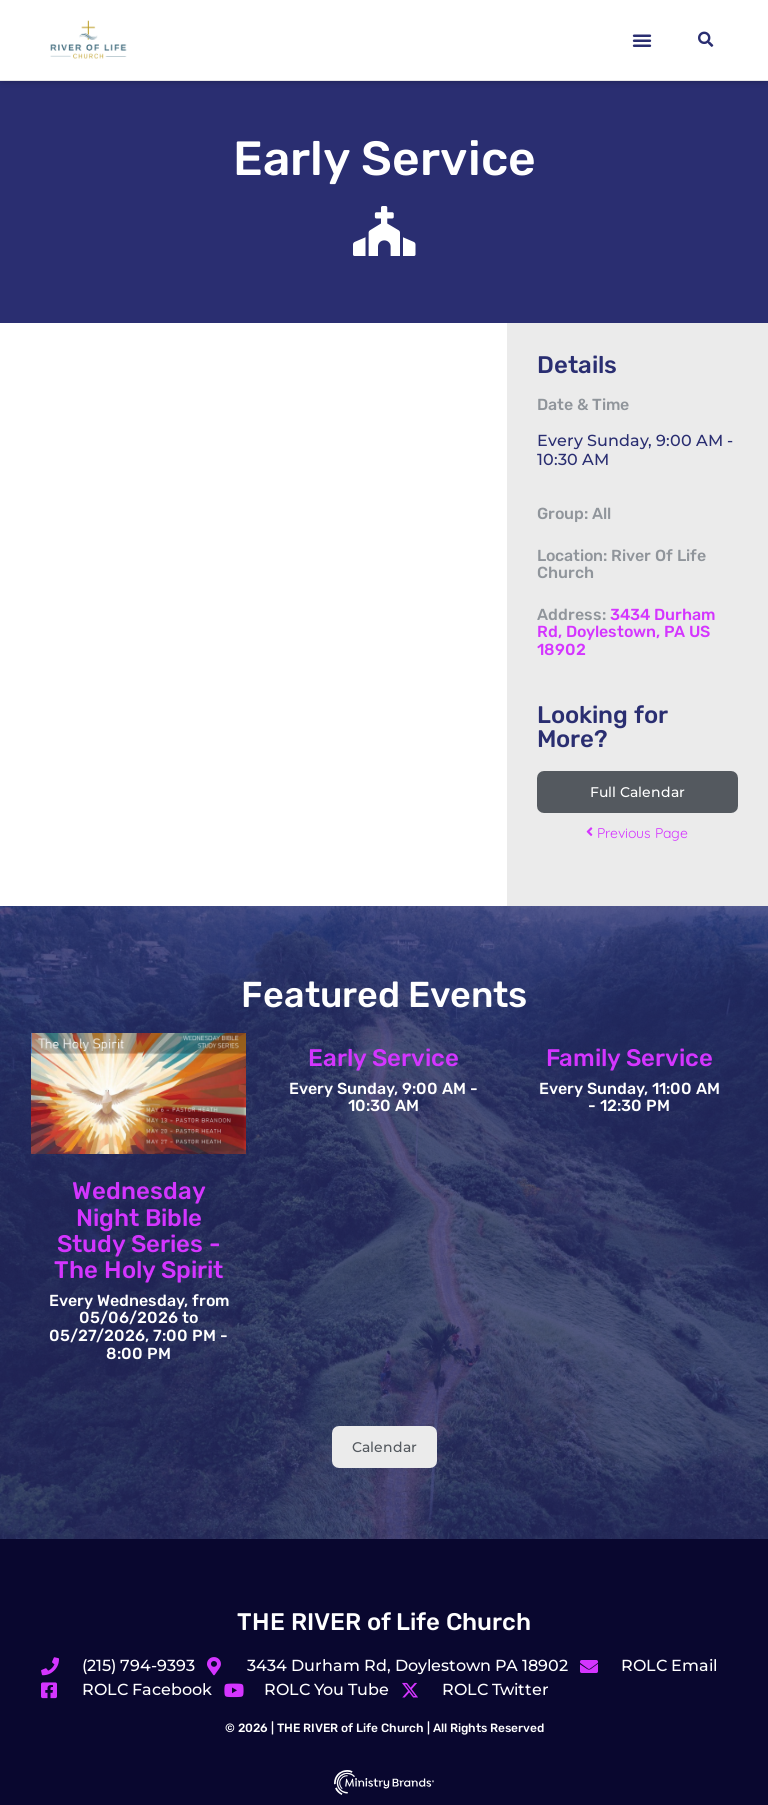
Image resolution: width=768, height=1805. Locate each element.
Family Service (629, 1058)
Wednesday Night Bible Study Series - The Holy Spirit (138, 1230)
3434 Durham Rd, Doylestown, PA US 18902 (626, 632)
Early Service (383, 1058)
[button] (642, 40)
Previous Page (637, 833)
